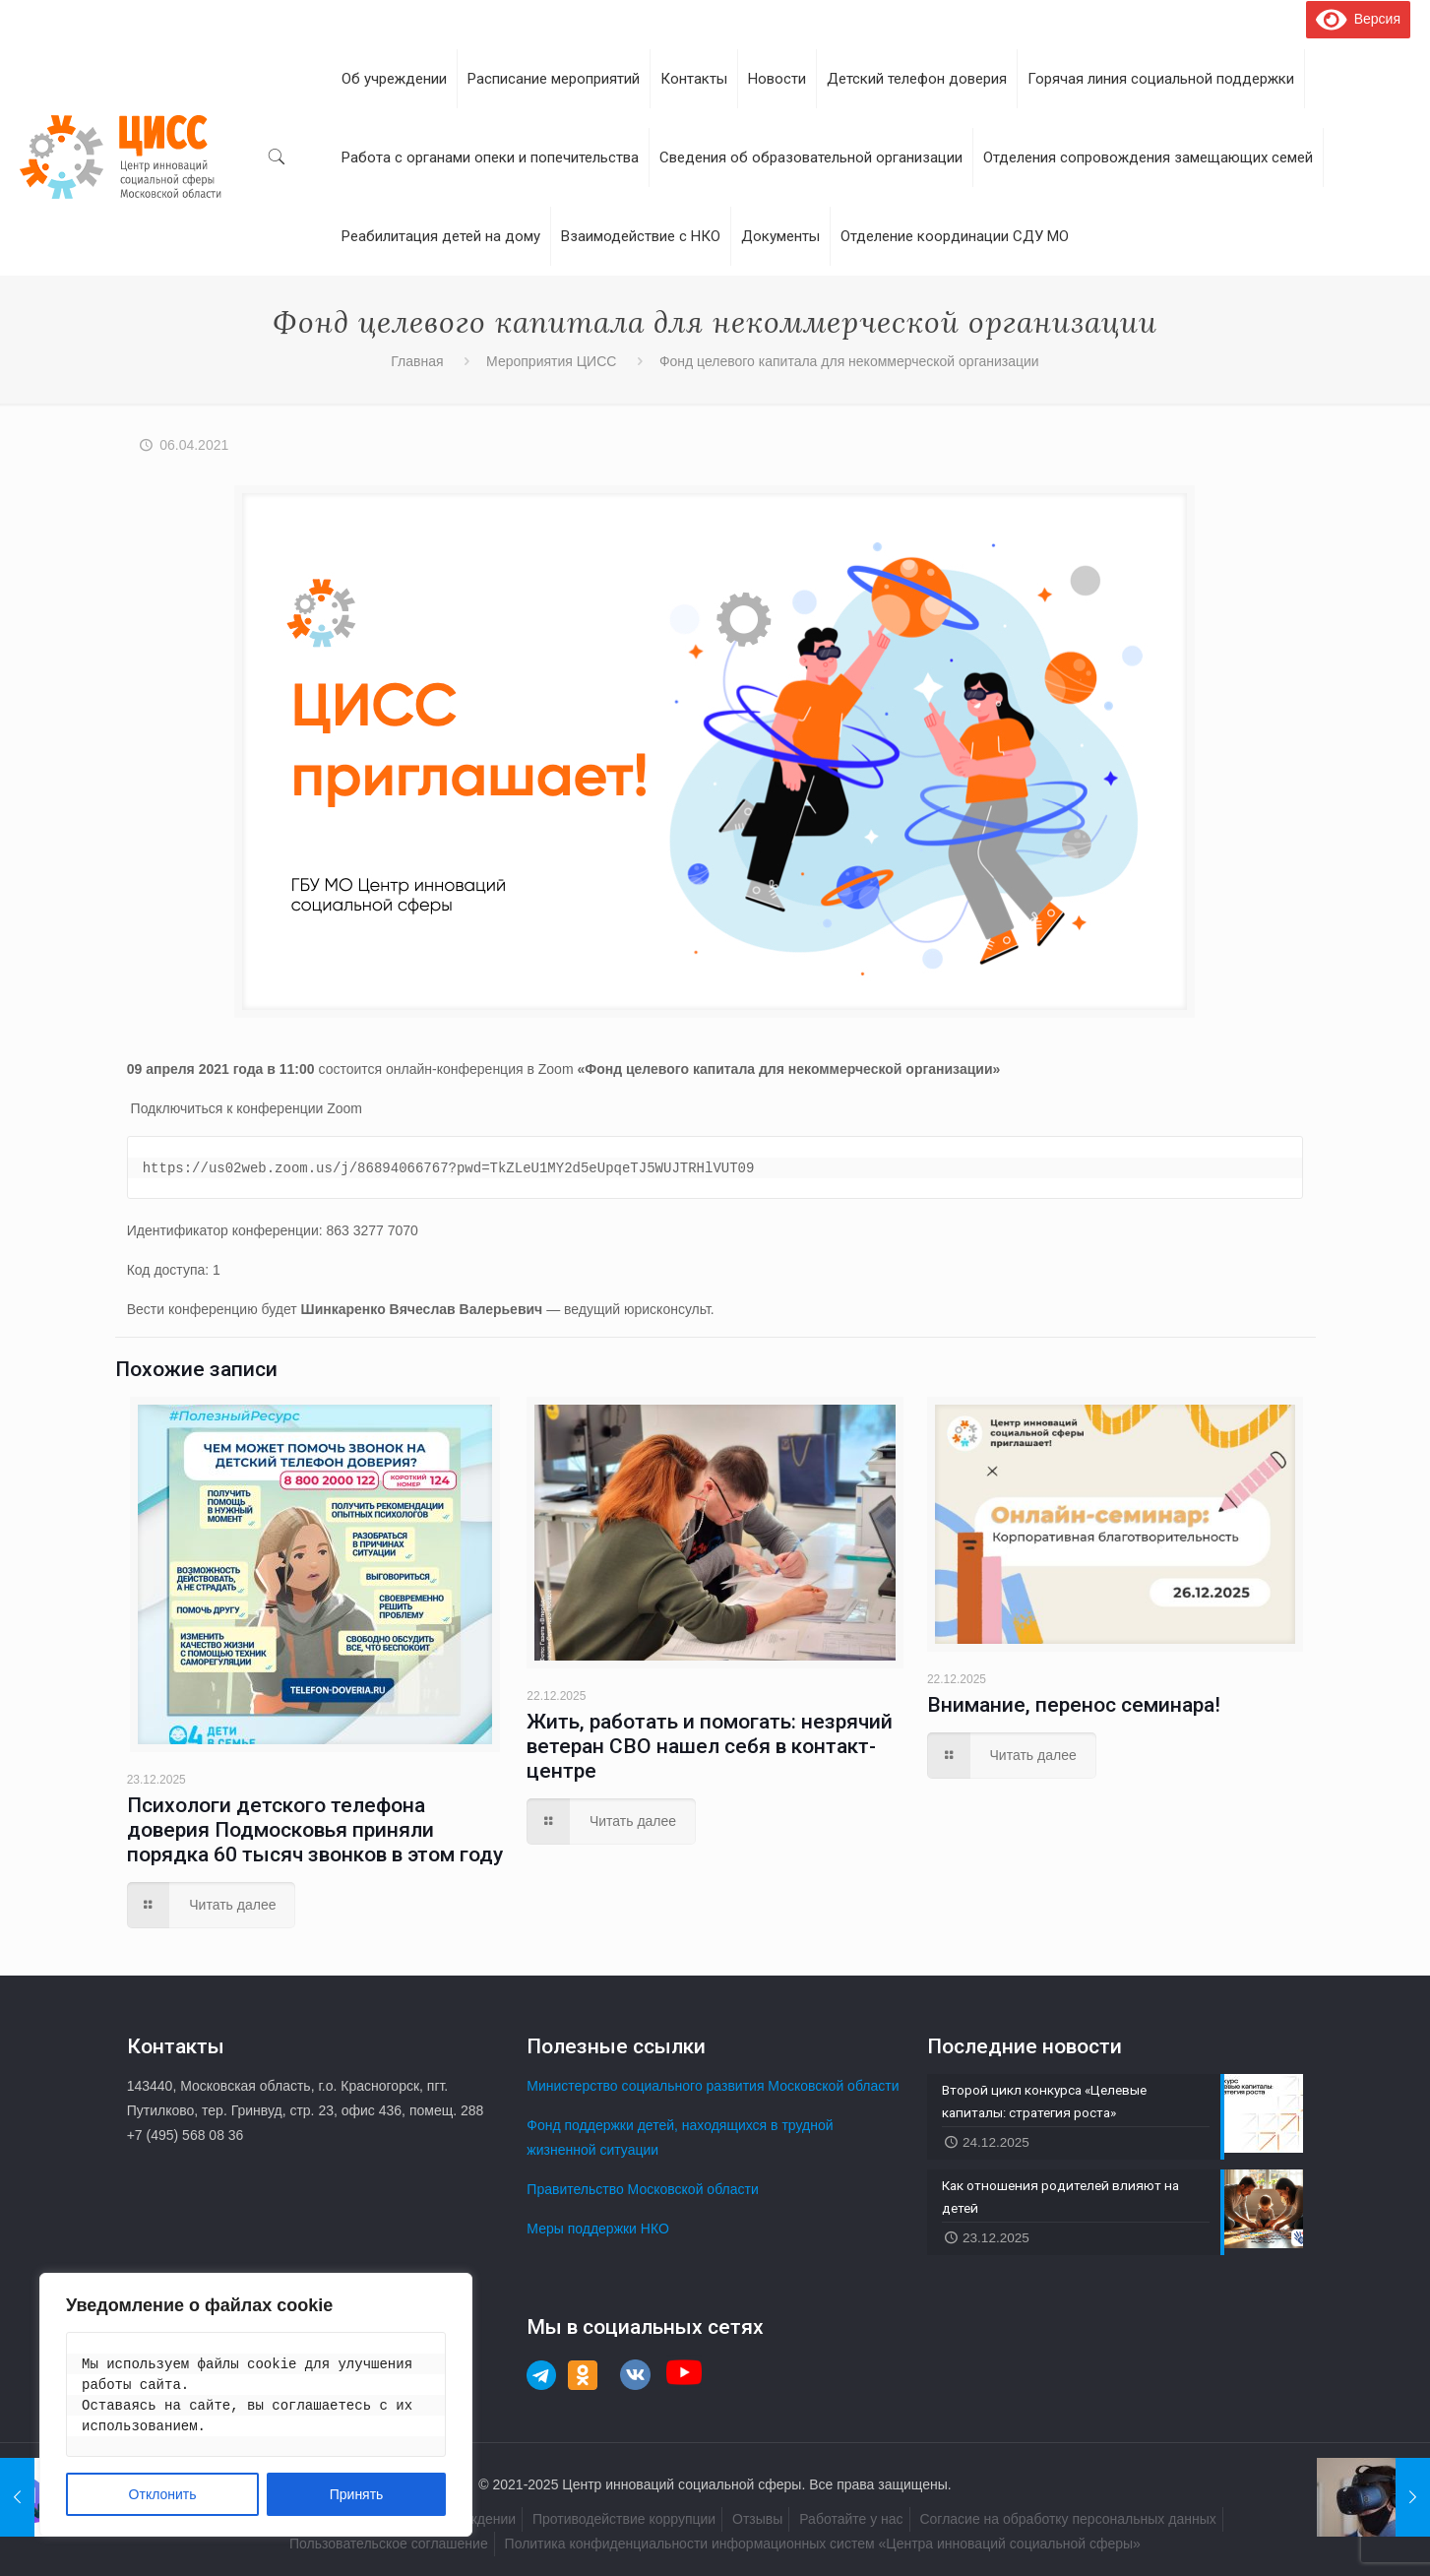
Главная (417, 361)
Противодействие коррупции (623, 2519)
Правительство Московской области (642, 2189)
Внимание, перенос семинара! (1073, 1705)
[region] (255, 2405)
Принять (357, 2494)
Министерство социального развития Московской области (713, 2086)
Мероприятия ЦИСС (551, 361)
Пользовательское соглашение (388, 2543)
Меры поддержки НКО (598, 2228)
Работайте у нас (850, 2519)
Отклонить (163, 2494)
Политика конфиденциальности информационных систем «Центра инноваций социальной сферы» (823, 2543)
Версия (1358, 19)
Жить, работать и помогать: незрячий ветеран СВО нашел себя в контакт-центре (710, 1746)
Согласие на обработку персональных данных (1067, 2519)
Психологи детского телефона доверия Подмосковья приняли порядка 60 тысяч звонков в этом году (315, 1829)
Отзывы (757, 2519)
